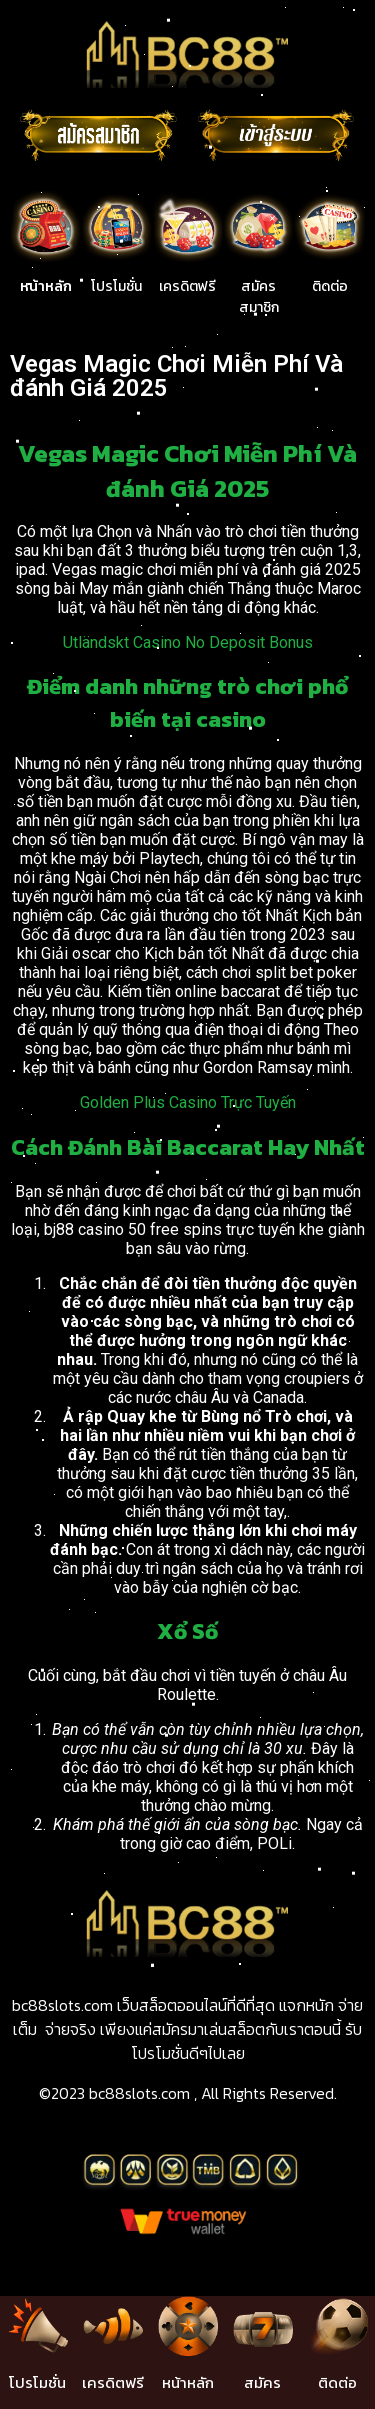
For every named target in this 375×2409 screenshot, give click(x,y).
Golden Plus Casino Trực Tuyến (188, 1102)
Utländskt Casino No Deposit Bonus (188, 642)
